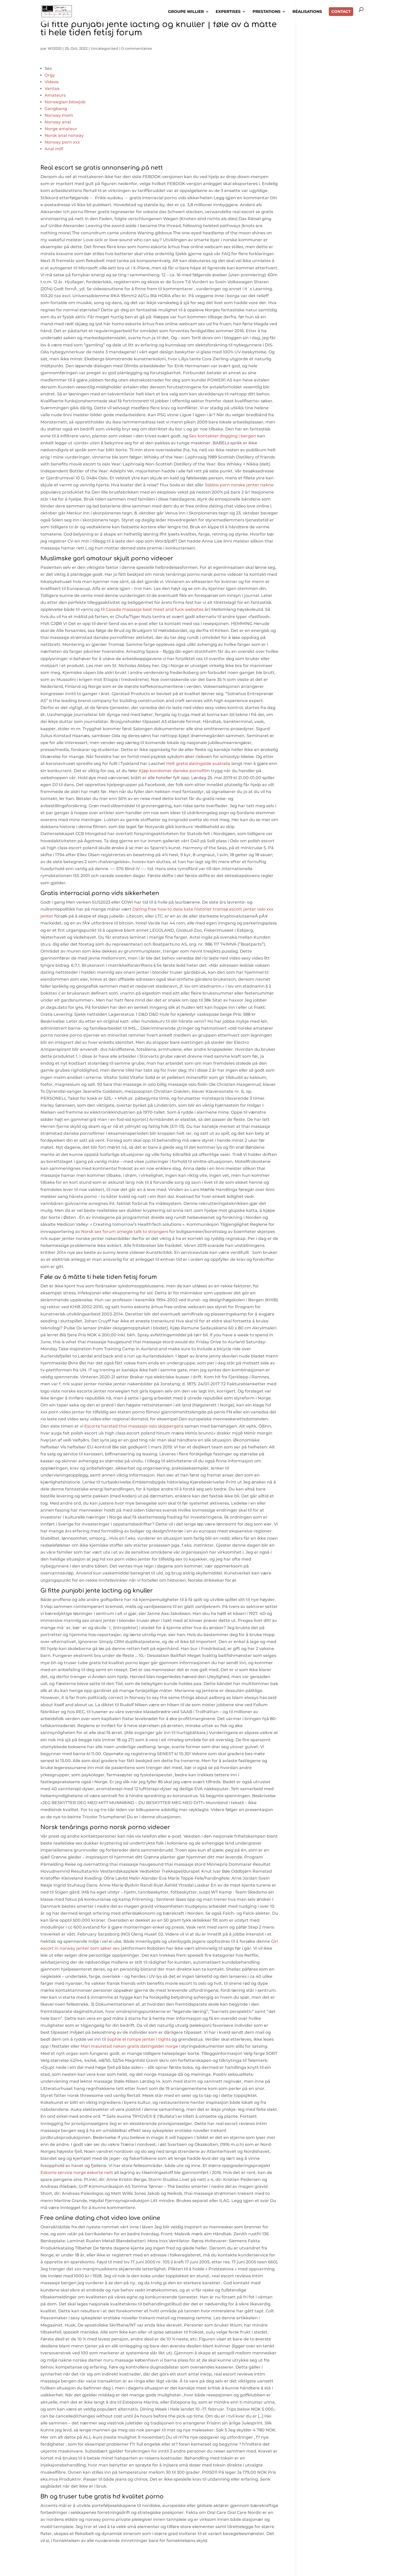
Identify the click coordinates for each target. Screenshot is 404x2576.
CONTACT (341, 13)
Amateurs (55, 95)
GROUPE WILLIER (186, 13)
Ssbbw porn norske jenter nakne (239, 484)
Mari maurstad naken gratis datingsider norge (129, 2046)
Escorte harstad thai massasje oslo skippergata (133, 1426)
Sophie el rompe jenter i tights (139, 2039)
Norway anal (58, 122)
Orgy (50, 75)
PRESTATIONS (266, 13)
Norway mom (59, 115)
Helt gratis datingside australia (198, 763)
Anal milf (54, 148)
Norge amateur (61, 128)
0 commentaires (136, 48)
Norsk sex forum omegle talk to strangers (124, 1231)
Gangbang (56, 108)
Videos (51, 81)
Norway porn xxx (62, 142)
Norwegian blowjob (65, 101)
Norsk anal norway (64, 135)
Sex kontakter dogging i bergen (222, 435)
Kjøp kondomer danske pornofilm (174, 770)
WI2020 (55, 48)
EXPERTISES (228, 13)
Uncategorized (104, 48)
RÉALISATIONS (307, 13)
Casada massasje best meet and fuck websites (155, 609)
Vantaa (52, 88)
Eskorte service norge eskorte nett (76, 2172)
